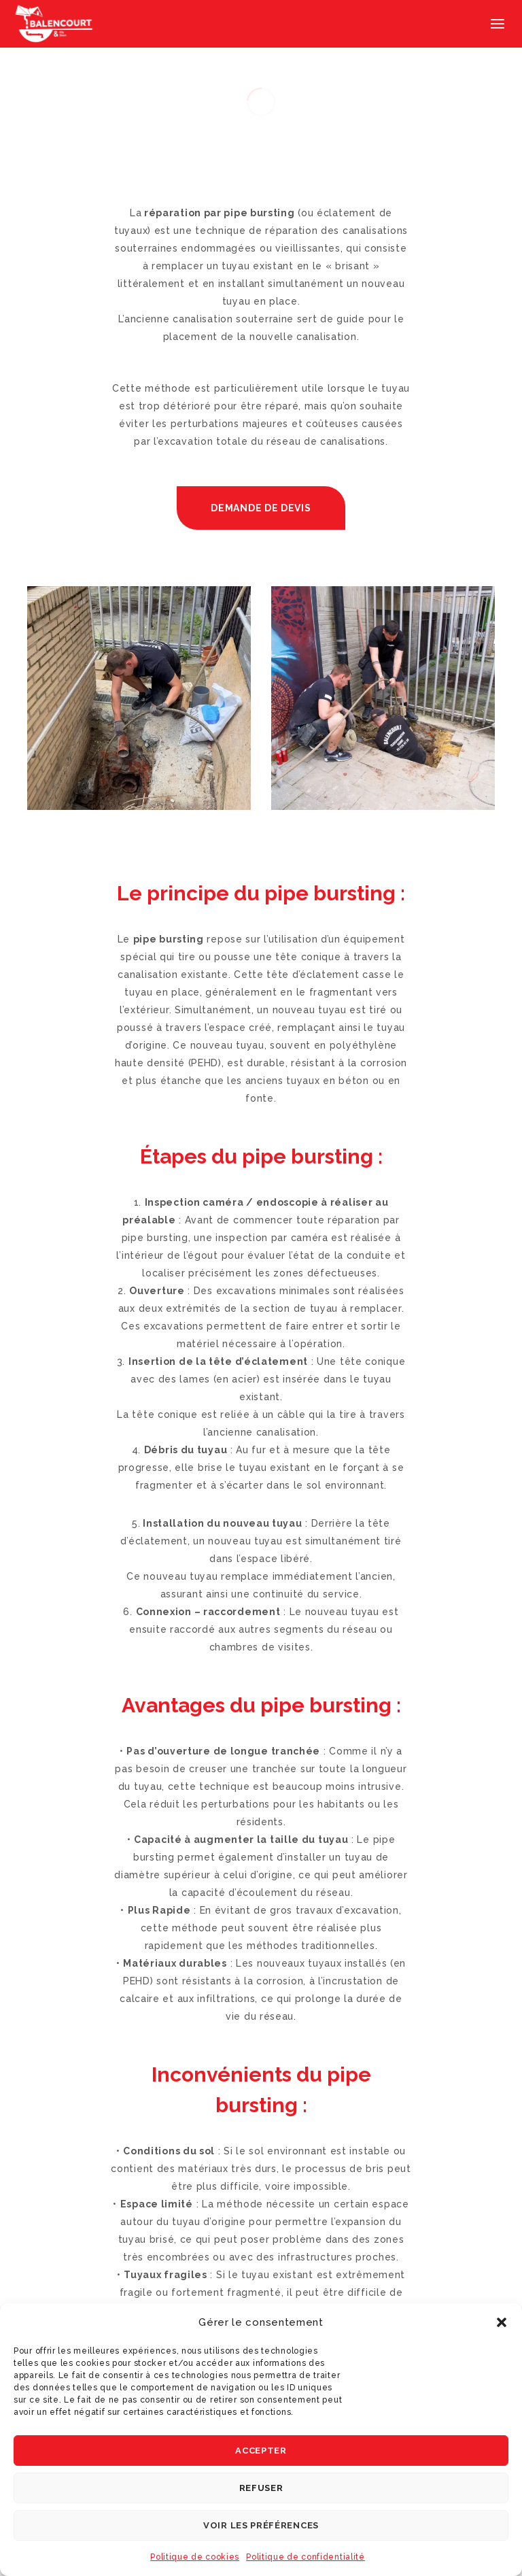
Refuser (261, 2488)
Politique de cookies (194, 2557)
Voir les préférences (261, 2525)
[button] (501, 2322)
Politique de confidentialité (305, 2557)
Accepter (261, 2450)
